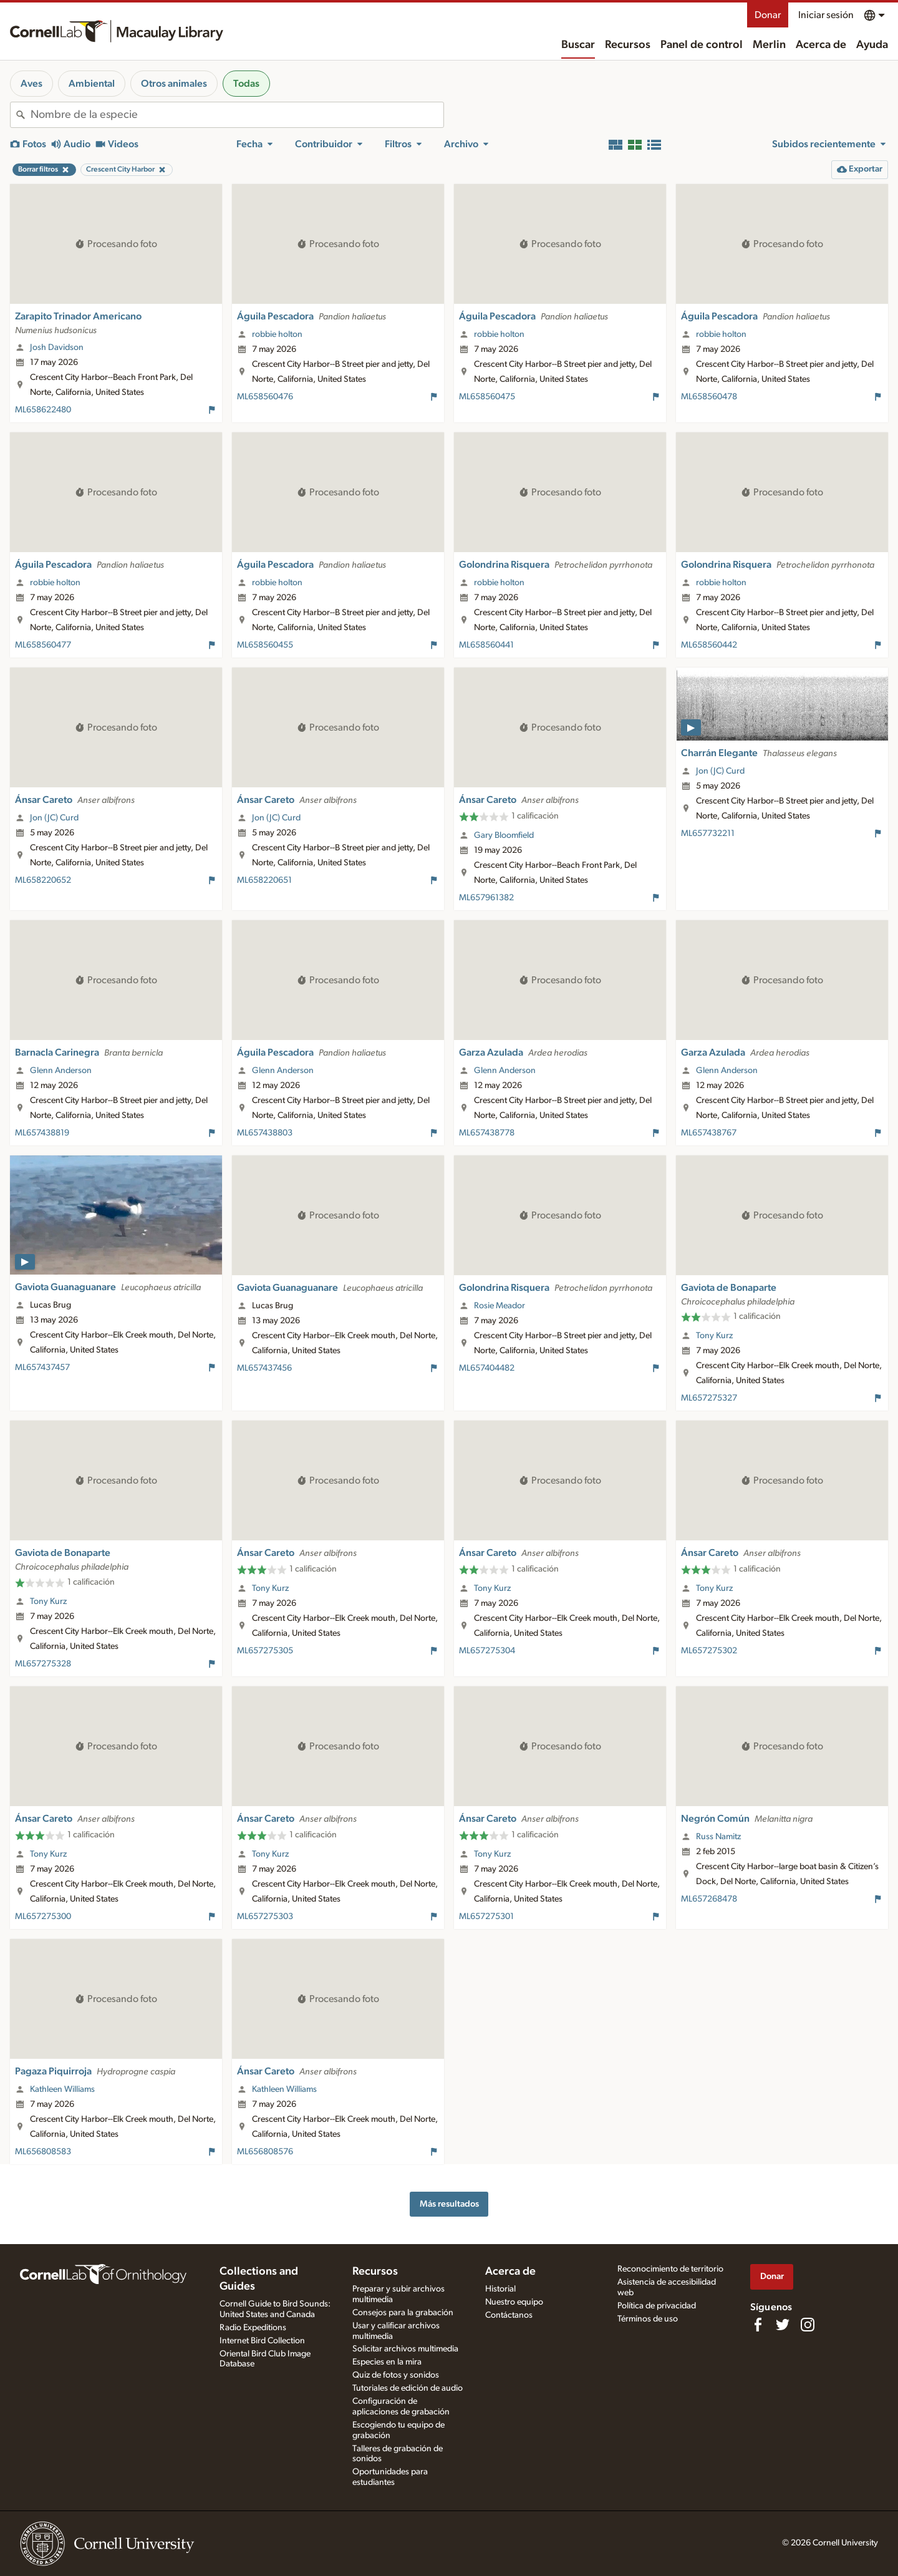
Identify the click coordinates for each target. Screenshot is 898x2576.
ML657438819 (42, 1133)
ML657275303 (265, 1916)
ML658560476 (265, 396)
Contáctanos (509, 2315)
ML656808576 (265, 2151)
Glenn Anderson (61, 1070)
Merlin (769, 45)
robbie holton (277, 334)
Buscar (578, 45)
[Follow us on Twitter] (782, 2324)
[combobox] (237, 114)
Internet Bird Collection (262, 2340)
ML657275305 (265, 1650)
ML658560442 (709, 645)
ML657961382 (486, 897)
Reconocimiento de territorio (670, 2269)
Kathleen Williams (62, 2089)
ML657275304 (487, 1650)
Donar (768, 15)
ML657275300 (43, 1916)
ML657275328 (43, 1664)
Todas (246, 84)
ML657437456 (264, 1368)
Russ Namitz (718, 1836)
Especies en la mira (387, 2362)
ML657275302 (709, 1650)
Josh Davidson (57, 347)
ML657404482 (486, 1368)
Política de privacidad (656, 2305)
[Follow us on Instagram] (807, 2324)
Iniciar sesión (826, 15)
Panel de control (701, 45)
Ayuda (872, 45)
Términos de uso (647, 2319)
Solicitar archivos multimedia (405, 2349)
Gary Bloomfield (504, 835)
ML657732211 (708, 833)
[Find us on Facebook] (757, 2324)
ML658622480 (43, 410)
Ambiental (92, 84)
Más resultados (449, 2204)
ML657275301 (486, 1916)
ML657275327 (709, 1398)
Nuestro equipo (514, 2302)
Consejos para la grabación (402, 2312)
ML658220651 (264, 880)
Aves (31, 84)
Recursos (627, 45)
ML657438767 (708, 1133)
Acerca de (821, 45)
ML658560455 (265, 645)
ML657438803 (264, 1133)
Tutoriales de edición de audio (407, 2388)
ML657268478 (709, 1899)
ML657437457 (42, 1367)
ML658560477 (43, 645)
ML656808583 (43, 2151)
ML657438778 (486, 1133)
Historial (500, 2289)
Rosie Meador (499, 1305)
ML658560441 (486, 645)
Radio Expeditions (253, 2327)
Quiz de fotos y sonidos (395, 2375)
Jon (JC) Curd (54, 818)
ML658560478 (709, 396)
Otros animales (174, 84)
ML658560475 (487, 396)
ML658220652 (43, 880)
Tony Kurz (714, 1335)
